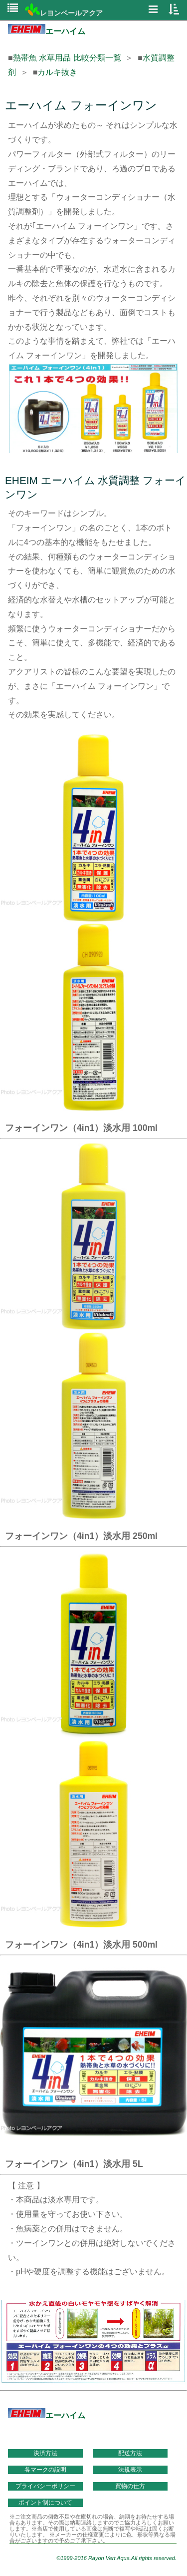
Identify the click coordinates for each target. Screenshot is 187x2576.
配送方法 (130, 2453)
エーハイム (46, 31)
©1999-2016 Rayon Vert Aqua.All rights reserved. (116, 2558)
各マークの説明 (45, 2469)
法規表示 (130, 2469)
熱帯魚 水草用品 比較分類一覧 (67, 57)
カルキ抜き (57, 72)
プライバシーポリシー (45, 2486)
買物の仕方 (130, 2486)
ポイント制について (45, 2502)
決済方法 (45, 2453)
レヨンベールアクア (64, 13)
